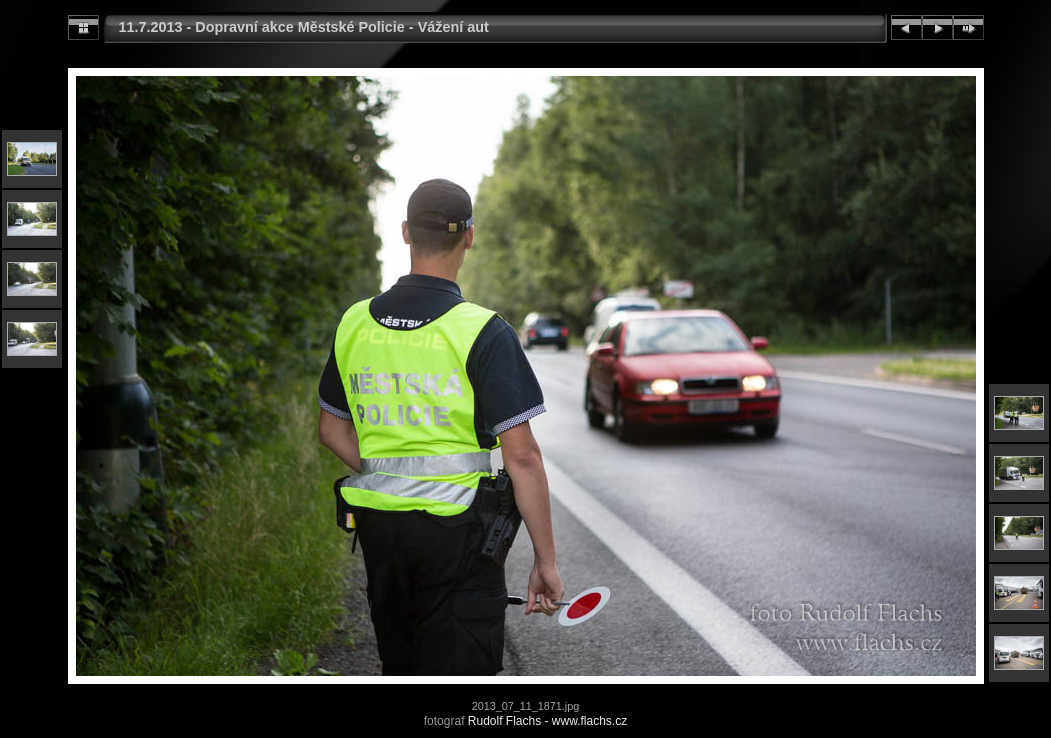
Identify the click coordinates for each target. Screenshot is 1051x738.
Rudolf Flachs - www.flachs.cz (547, 721)
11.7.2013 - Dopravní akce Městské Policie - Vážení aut (304, 27)
